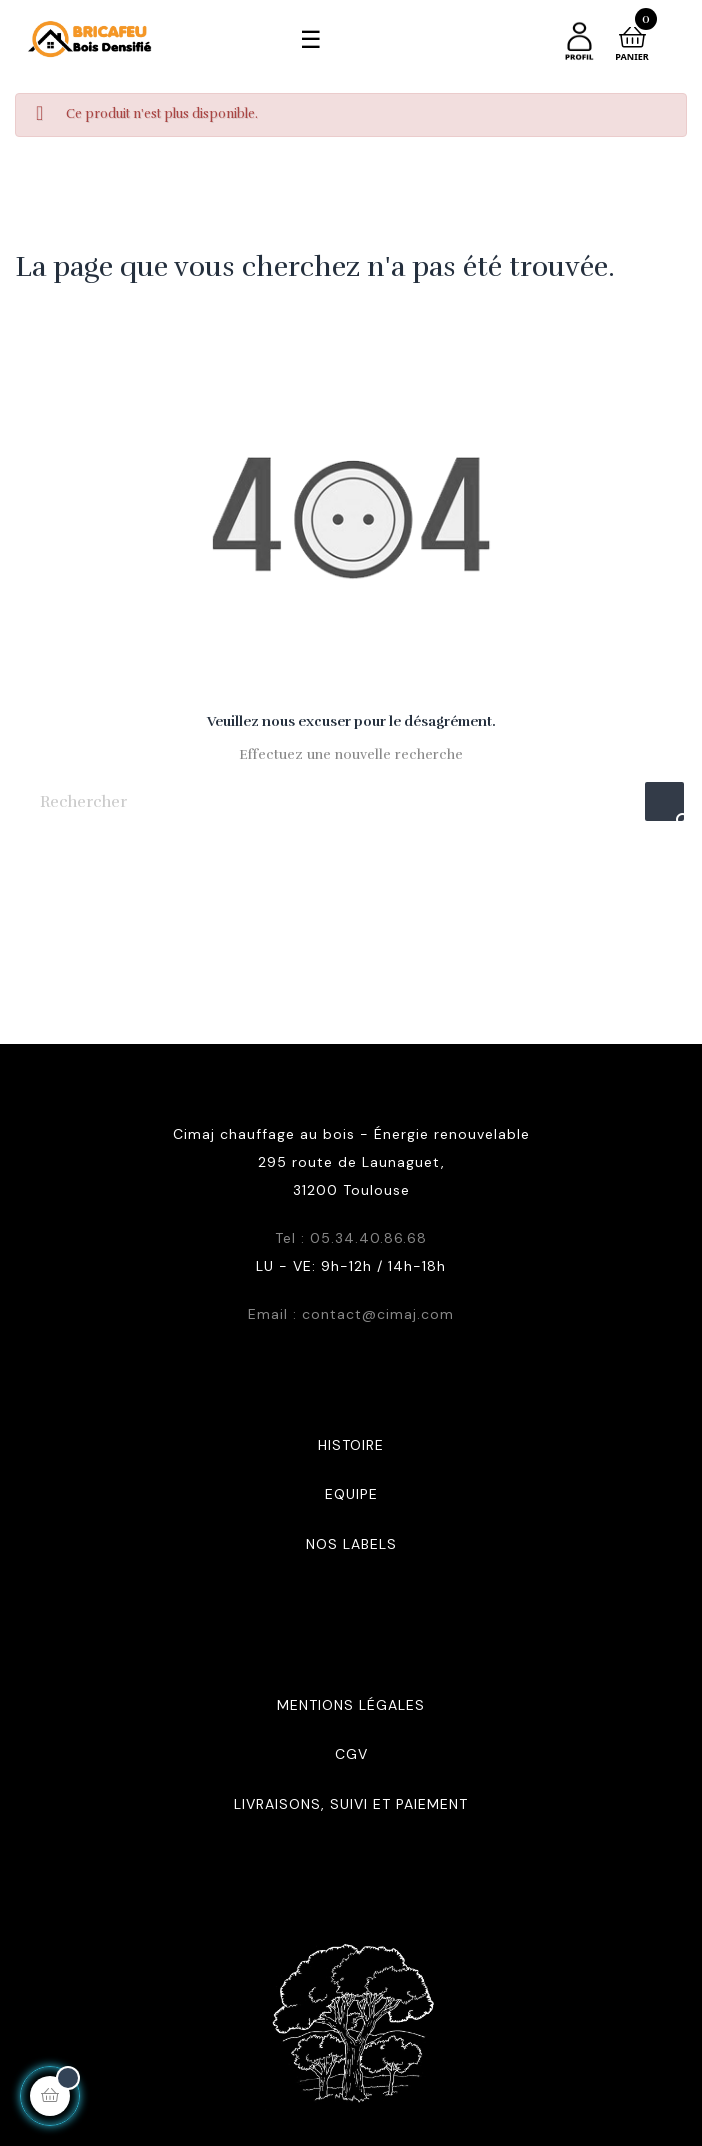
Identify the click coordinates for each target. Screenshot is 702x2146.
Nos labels (351, 1544)
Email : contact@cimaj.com (351, 1314)
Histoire (351, 1445)
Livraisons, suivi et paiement (351, 1804)
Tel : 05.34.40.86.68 (351, 1238)
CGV (351, 1754)
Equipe (351, 1494)
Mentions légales (351, 1705)
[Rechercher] (351, 801)
